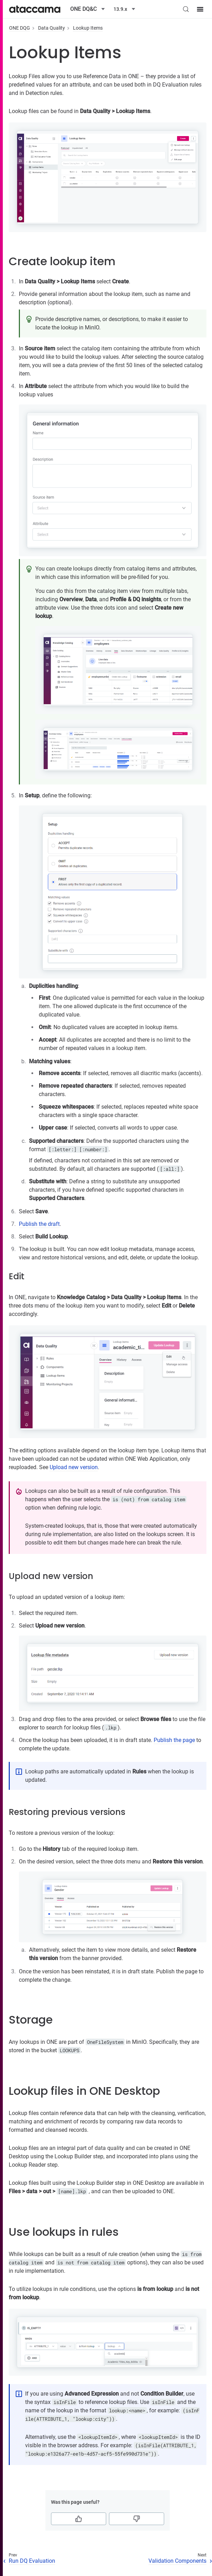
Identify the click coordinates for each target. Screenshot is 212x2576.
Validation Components (177, 2561)
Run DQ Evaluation (32, 2561)
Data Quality (51, 28)
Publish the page (174, 1740)
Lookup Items (88, 28)
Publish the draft (39, 1224)
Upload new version (74, 1467)
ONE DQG (19, 28)
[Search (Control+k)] (186, 9)
